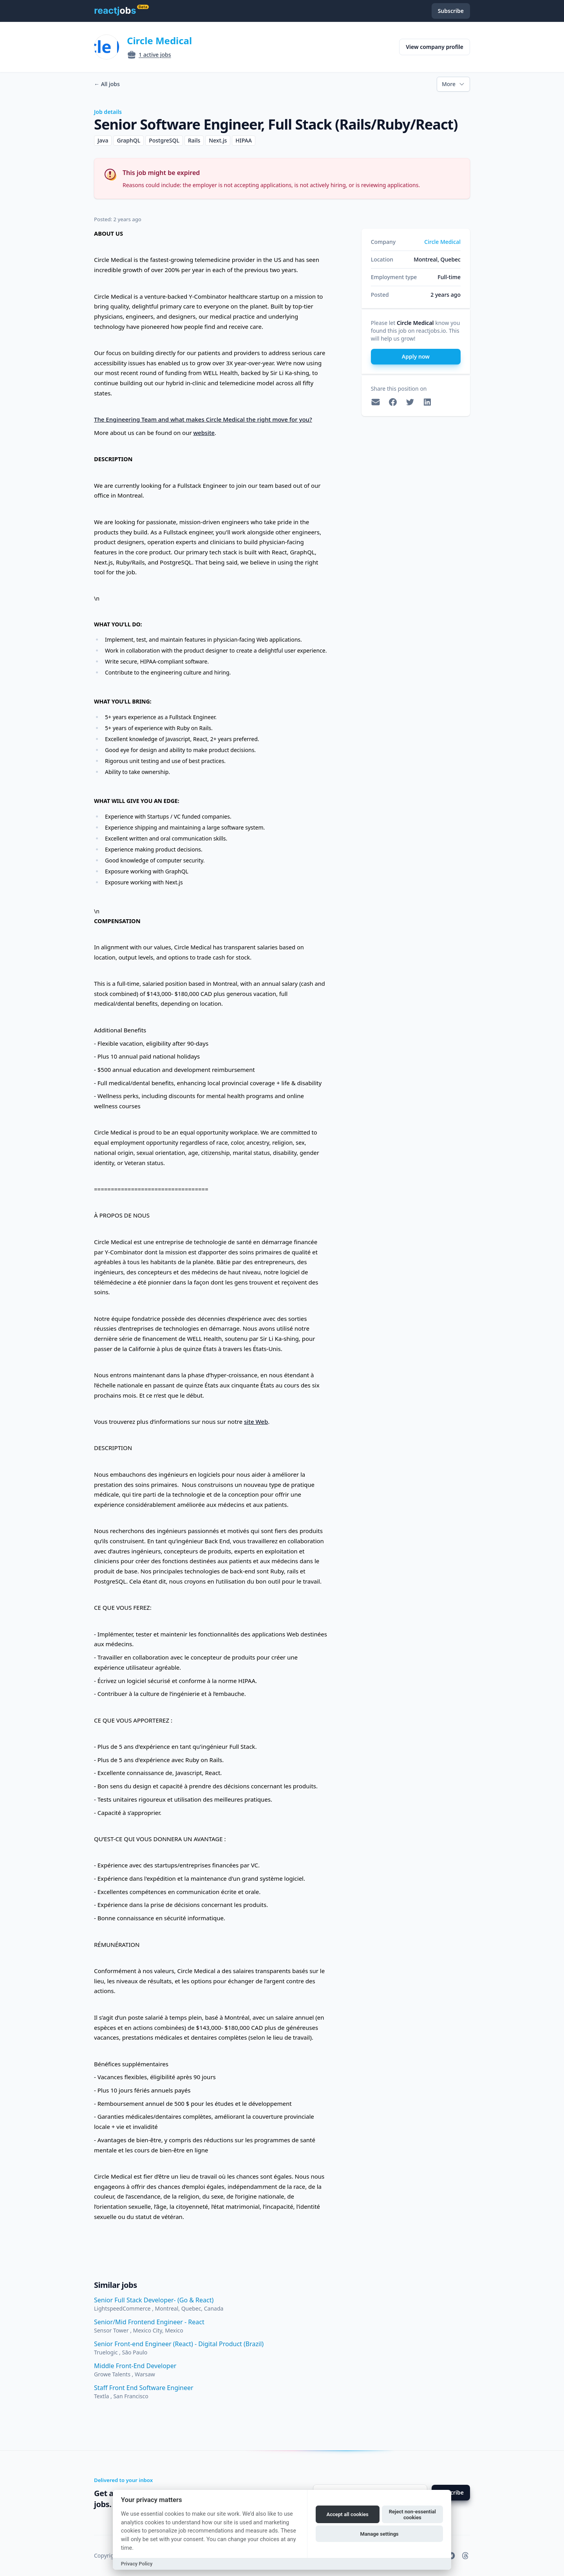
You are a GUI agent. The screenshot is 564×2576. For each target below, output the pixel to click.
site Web (256, 1421)
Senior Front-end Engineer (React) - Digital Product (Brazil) (179, 2344)
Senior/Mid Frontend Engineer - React (149, 2322)
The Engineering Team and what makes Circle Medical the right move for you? (203, 419)
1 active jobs (155, 54)
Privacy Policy (137, 2564)
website (204, 433)
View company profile (434, 47)
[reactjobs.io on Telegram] (451, 2555)
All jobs (107, 84)
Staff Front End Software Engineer (143, 2387)
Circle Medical (159, 40)
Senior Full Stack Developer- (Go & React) (153, 2300)
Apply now (416, 356)
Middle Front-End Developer (135, 2365)
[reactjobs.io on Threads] (465, 2555)
